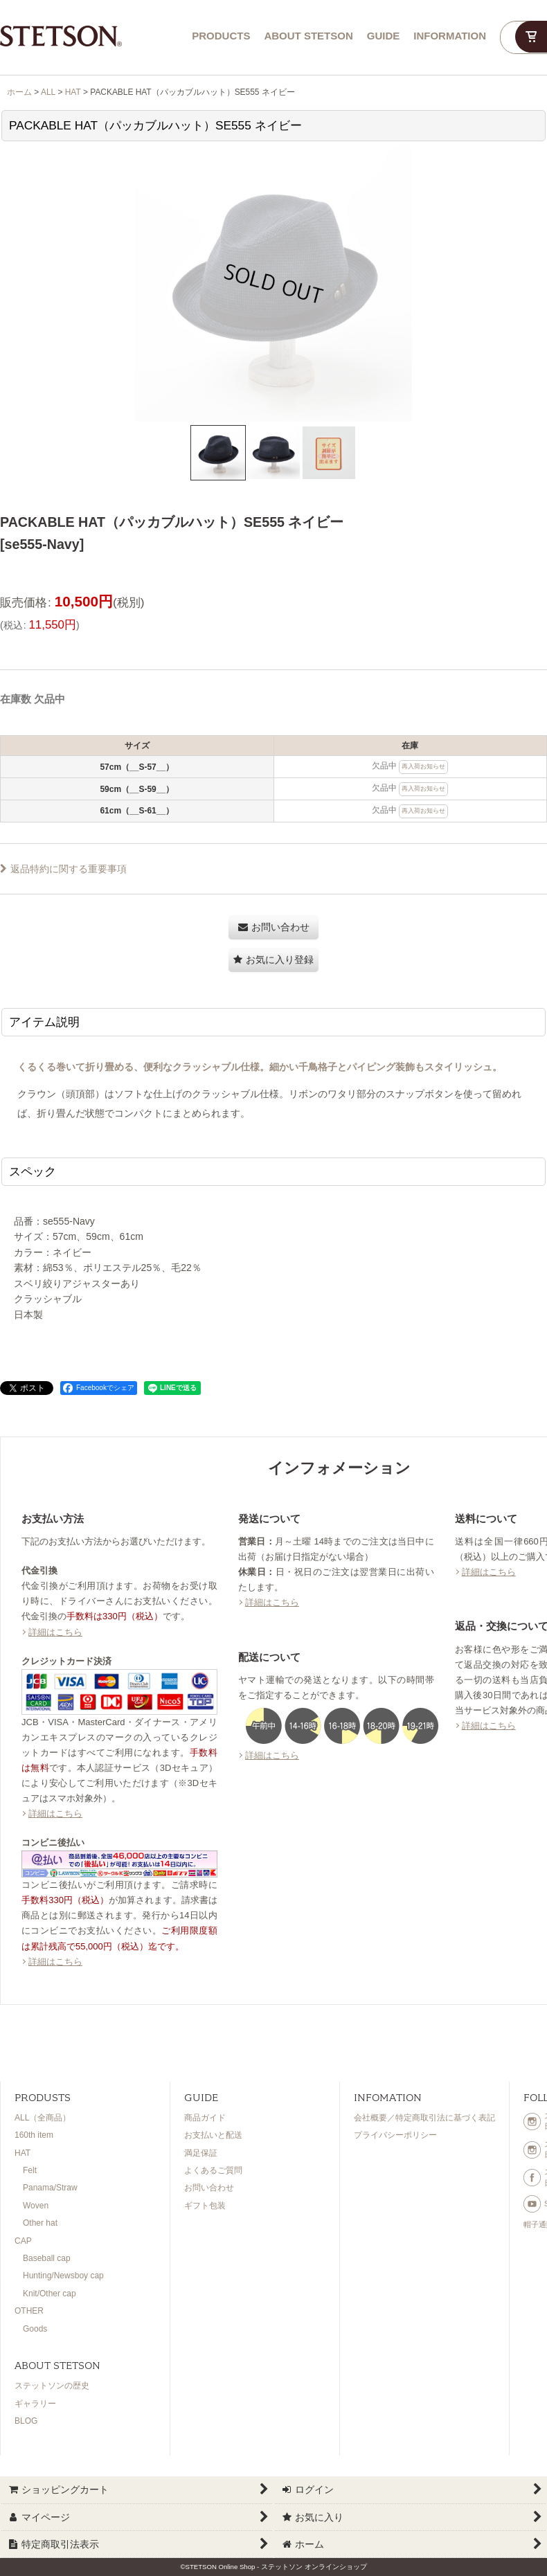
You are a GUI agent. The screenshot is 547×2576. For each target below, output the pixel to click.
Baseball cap (47, 2258)
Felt (30, 2170)
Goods (35, 2329)
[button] (218, 452)
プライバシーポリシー (395, 2135)
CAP (23, 2241)
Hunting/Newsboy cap (63, 2275)
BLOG (26, 2421)
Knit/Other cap (49, 2293)
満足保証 (200, 2153)
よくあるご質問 (213, 2170)
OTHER (29, 2311)
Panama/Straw (50, 2187)
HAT (22, 2153)
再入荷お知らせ (423, 766)
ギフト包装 (205, 2205)
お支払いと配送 (213, 2135)
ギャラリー (35, 2403)
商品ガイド (205, 2118)
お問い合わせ (209, 2187)
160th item (34, 2135)
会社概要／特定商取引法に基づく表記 (424, 2118)
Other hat (40, 2223)
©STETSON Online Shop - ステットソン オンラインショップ (273, 2566)
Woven (35, 2205)
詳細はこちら (55, 1632)
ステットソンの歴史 (52, 2385)
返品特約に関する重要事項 (63, 868)
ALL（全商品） (43, 2118)
